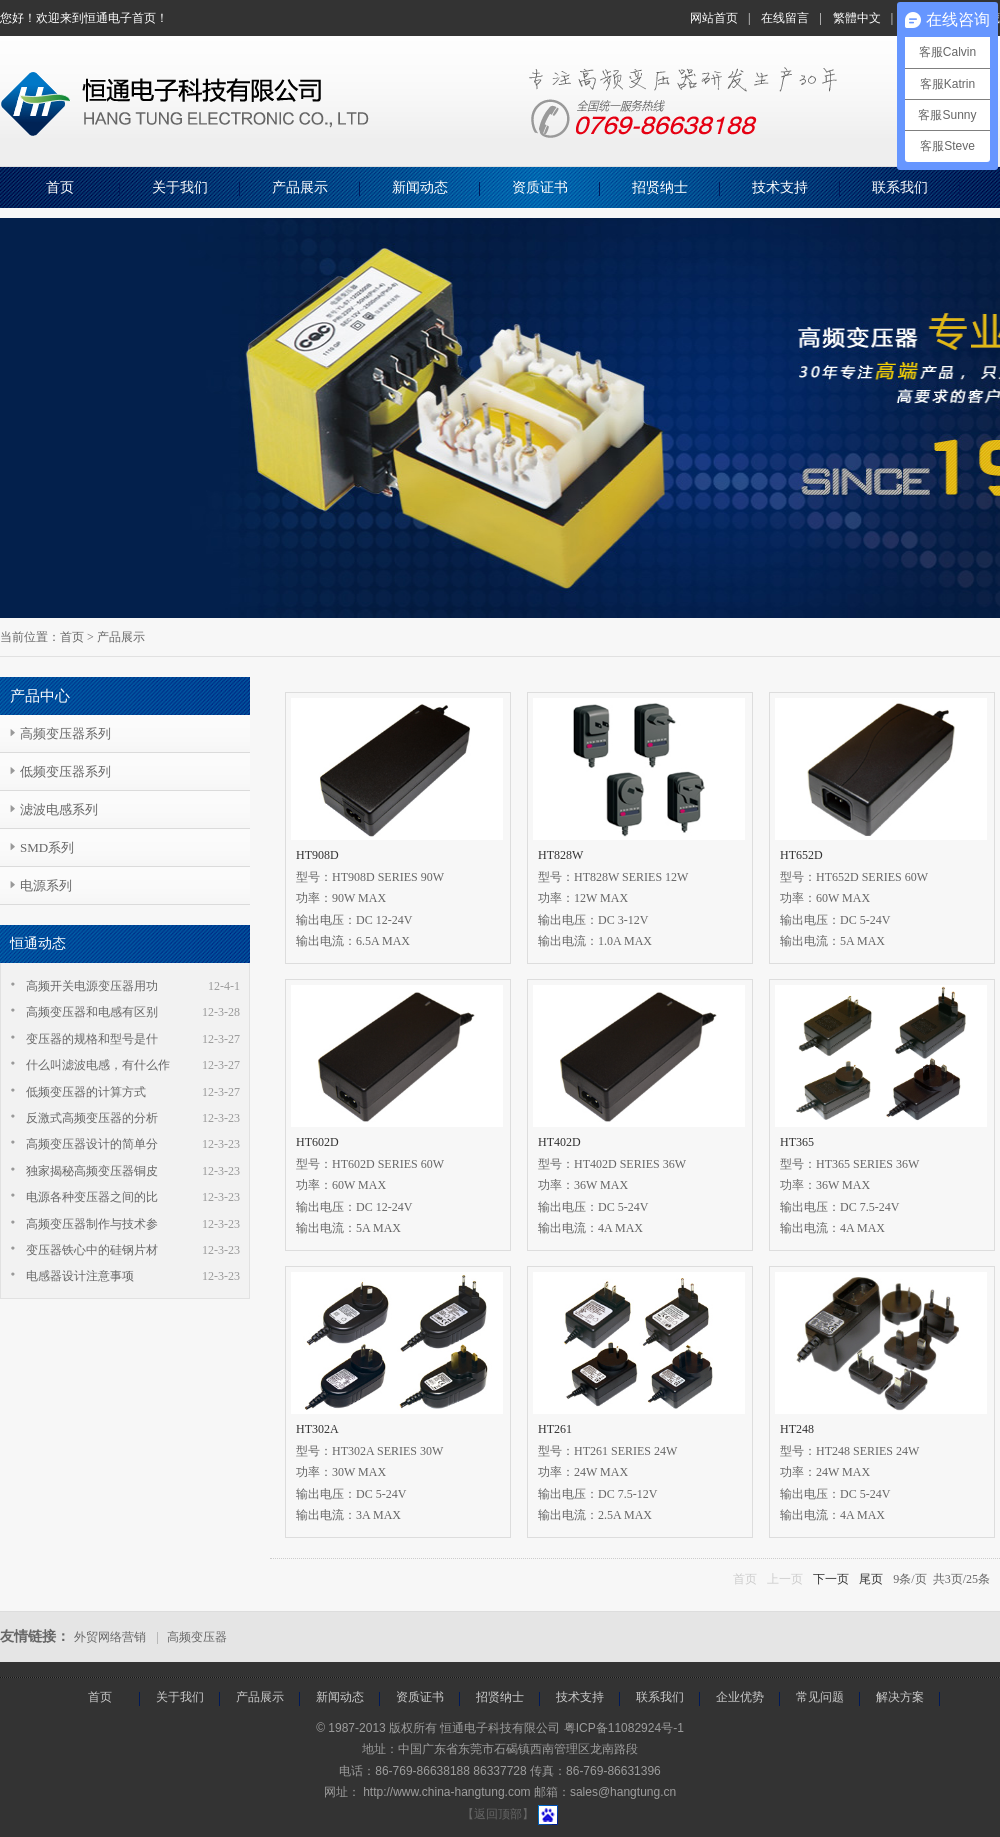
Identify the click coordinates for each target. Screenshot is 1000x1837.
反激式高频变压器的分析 (92, 1118)
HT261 (555, 1429)
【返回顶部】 (498, 1814)
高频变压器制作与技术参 (92, 1224)
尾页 (871, 1579)
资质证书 (540, 187)
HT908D (317, 855)
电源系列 (46, 885)
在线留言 (785, 18)
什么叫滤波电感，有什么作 (98, 1065)
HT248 (797, 1429)
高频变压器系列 (65, 733)
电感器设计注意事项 (80, 1276)
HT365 (797, 1142)
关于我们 (180, 187)
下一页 (831, 1579)
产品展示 (300, 187)
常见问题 (820, 1697)
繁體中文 (857, 18)
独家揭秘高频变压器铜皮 (92, 1171)
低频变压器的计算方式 (86, 1092)
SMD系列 (47, 847)
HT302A (317, 1429)
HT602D (317, 1142)
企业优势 (740, 1697)
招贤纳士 (660, 187)
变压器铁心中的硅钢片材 (92, 1250)
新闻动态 (420, 187)
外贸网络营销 (110, 1637)
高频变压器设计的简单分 (92, 1144)
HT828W (560, 855)
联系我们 (900, 187)
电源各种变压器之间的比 (92, 1197)
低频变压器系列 (65, 771)
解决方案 (900, 1697)
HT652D (801, 855)
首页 (60, 187)
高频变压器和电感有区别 (92, 1012)
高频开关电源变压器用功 (92, 986)
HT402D (559, 1142)
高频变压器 (197, 1637)
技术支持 (780, 187)
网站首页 (714, 18)
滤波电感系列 (59, 809)
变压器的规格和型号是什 (92, 1039)
